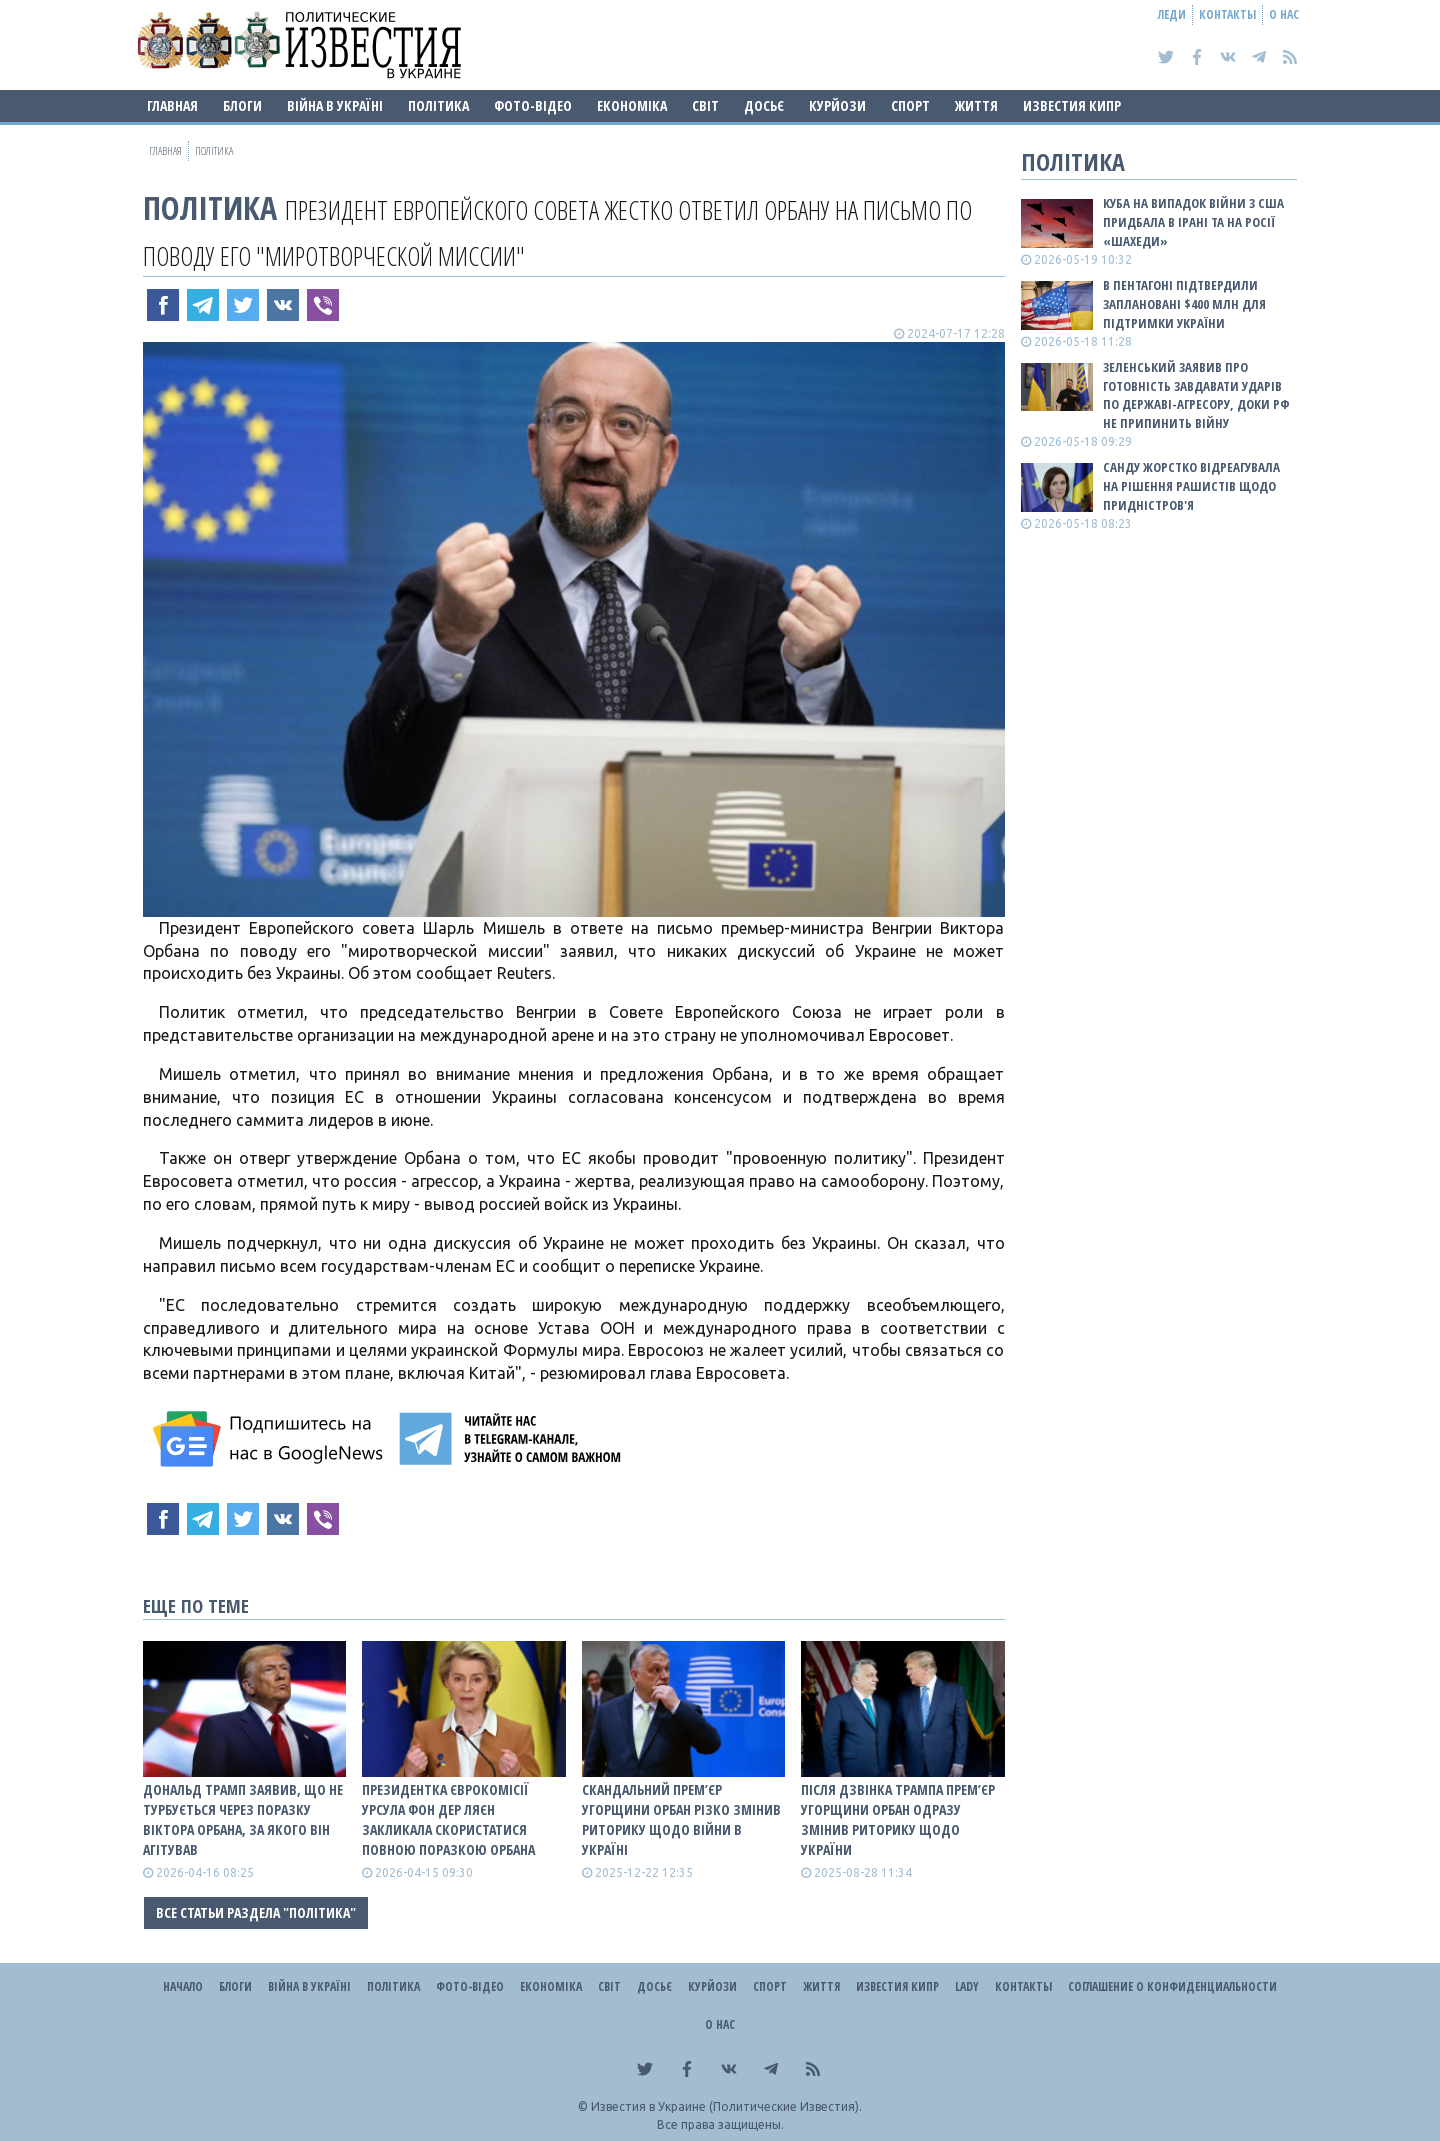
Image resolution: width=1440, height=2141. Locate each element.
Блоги (242, 105)
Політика (438, 105)
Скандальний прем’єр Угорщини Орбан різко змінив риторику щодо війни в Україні (681, 1819)
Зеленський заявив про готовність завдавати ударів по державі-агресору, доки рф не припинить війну (1196, 395)
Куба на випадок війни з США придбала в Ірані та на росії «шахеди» (1193, 222)
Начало (183, 1986)
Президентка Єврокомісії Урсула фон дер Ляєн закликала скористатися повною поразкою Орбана (448, 1819)
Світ (705, 105)
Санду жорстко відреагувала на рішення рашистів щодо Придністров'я (1191, 486)
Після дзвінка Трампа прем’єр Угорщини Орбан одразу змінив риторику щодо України (898, 1819)
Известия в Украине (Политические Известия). (726, 2106)
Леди (1172, 14)
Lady (967, 1986)
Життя (976, 105)
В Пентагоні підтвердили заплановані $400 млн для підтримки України (1184, 304)
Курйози (837, 105)
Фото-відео (533, 105)
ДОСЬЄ (764, 105)
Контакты (1227, 14)
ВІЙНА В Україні (335, 105)
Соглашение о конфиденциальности (1172, 1986)
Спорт (910, 105)
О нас (1284, 14)
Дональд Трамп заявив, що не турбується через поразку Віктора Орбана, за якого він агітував (243, 1819)
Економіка (632, 105)
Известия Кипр (1072, 105)
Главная (172, 105)
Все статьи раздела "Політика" (256, 1912)
